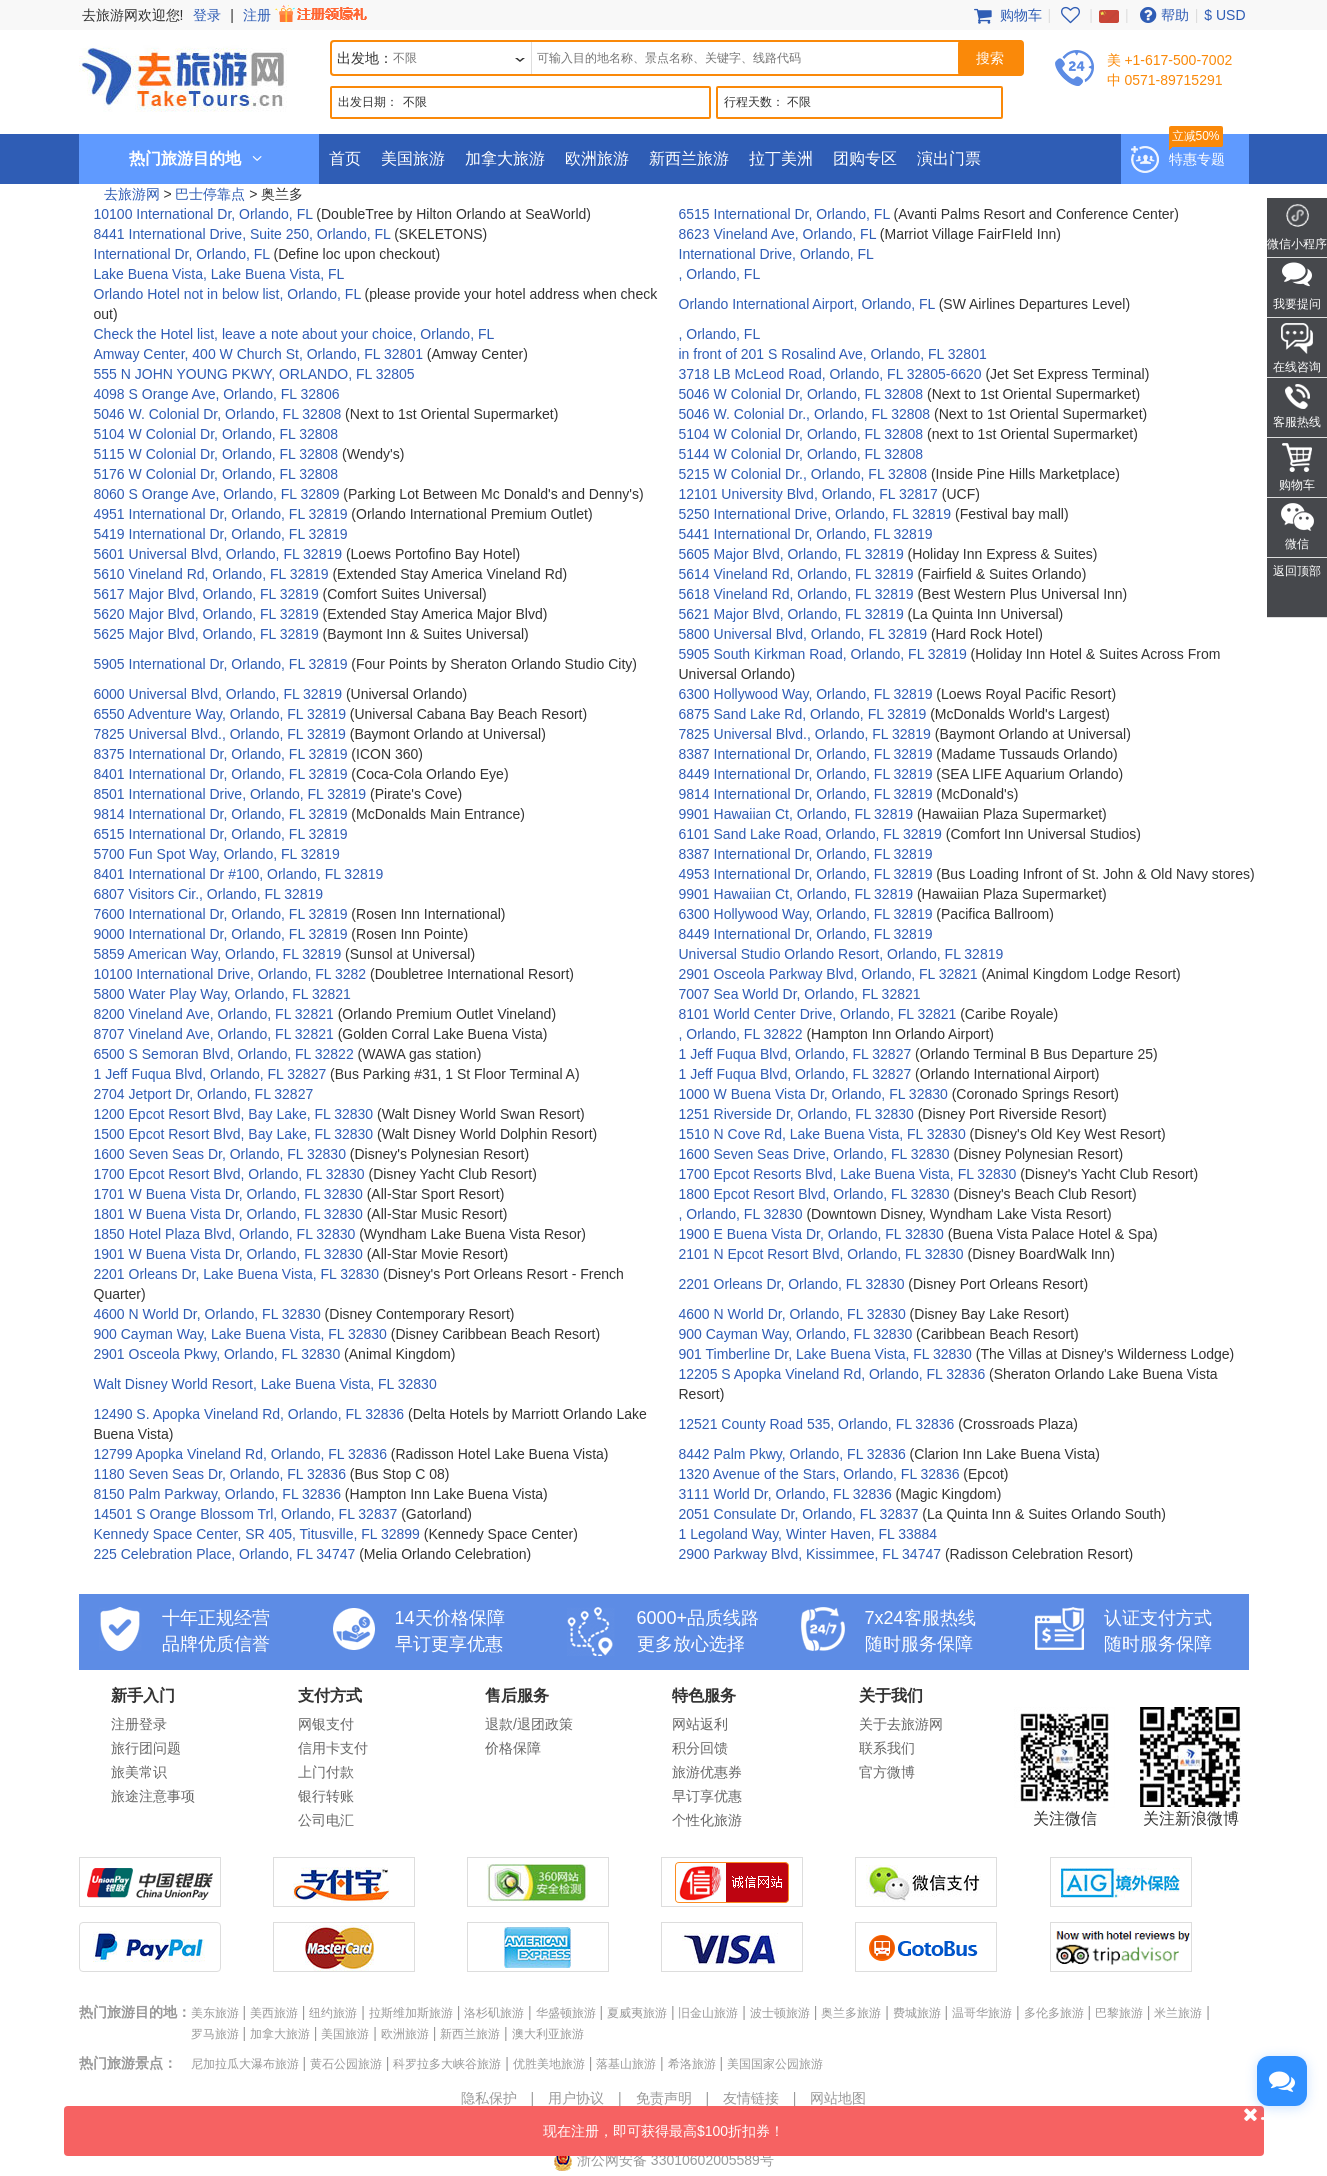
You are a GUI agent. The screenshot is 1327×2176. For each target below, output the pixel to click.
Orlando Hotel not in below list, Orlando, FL (229, 294)
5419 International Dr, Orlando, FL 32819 (221, 534)
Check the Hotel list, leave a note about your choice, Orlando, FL (294, 334)
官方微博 (887, 1772)
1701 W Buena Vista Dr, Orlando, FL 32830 (228, 1194)
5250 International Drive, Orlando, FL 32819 (815, 514)
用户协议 (576, 2098)
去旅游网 (132, 194)
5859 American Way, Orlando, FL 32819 (218, 954)
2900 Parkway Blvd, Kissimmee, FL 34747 (810, 1554)
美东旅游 (215, 2013)
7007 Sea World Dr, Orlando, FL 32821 (800, 994)
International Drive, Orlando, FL (776, 254)
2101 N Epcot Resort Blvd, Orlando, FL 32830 (821, 1254)
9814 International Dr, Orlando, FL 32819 (806, 794)
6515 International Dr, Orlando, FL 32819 (221, 834)
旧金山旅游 (708, 2013)
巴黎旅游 (1119, 2013)
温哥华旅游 (982, 2013)
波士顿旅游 (780, 2013)
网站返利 (700, 1724)
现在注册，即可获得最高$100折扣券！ (903, 2122)
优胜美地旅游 (549, 2064)
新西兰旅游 (689, 158)
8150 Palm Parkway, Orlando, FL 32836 (217, 1494)
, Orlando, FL (720, 274)
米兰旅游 (1178, 2013)
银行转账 (326, 1796)
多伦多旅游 (1054, 2013)
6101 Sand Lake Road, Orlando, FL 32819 (810, 834)
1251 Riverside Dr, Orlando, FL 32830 (796, 1114)
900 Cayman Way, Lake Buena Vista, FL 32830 (240, 1334)
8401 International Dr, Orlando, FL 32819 (221, 774)
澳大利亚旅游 (548, 2034)
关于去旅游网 (901, 1724)
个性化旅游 (707, 1820)
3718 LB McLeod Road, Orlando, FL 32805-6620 (830, 374)
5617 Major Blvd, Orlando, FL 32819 (206, 594)
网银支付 (326, 1724)
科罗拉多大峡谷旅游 (447, 2064)
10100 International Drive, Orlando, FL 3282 (230, 974)
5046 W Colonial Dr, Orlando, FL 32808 (801, 394)
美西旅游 (274, 2013)
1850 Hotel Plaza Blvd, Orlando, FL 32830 (225, 1234)
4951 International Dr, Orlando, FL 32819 (221, 514)
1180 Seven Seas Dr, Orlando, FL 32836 (220, 1474)
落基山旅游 (626, 2064)
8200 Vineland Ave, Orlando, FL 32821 (214, 1014)
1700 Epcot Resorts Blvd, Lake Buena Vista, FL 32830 (848, 1174)
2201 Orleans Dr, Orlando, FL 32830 (792, 1284)
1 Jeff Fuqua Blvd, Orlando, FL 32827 (795, 1054)
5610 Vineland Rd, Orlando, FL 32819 (211, 574)
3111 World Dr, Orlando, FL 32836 (785, 1494)
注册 (307, 15)
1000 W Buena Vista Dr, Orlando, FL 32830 (813, 1094)
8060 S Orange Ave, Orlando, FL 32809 (217, 494)
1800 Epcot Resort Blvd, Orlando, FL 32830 (814, 1194)
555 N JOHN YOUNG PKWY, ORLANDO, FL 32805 (254, 374)
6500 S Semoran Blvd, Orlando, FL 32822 (224, 1054)
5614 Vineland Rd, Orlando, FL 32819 (796, 574)
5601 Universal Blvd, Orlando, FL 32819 (218, 554)
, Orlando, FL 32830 (741, 1214)
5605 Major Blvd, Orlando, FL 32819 (791, 554)
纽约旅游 (333, 2013)
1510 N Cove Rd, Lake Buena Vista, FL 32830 (822, 1134)
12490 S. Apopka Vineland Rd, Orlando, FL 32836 (249, 1414)
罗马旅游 (215, 2034)
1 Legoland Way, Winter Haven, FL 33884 (808, 1534)
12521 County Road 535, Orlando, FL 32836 (817, 1424)
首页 (345, 158)
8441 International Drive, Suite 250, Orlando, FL (244, 234)
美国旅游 (413, 158)
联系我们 (887, 1748)
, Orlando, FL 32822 (741, 1034)
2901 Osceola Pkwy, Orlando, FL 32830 (217, 1354)
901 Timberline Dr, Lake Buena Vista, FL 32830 (825, 1354)
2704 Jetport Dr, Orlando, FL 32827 (204, 1094)
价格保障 (513, 1748)
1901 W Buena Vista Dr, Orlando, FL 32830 (228, 1254)
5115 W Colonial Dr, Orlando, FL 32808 (216, 454)
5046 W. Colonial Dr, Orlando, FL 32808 (218, 414)
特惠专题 (1197, 159)
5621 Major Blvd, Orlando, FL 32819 (791, 614)
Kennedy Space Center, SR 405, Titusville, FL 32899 (257, 1534)
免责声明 (664, 2098)
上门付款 (326, 1772)
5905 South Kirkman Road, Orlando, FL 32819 (823, 654)
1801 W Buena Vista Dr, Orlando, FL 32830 (228, 1214)
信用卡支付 (333, 1748)
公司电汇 (326, 1820)
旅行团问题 (146, 1748)
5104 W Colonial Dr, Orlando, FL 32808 (216, 434)
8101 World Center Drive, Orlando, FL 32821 (818, 1014)
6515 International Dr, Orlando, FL (786, 214)
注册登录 (139, 1724)
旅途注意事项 (153, 1796)
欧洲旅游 (597, 158)
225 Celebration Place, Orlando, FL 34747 (225, 1554)
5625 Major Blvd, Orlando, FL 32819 (206, 634)
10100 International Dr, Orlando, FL (205, 214)
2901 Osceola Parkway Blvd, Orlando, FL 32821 (828, 974)
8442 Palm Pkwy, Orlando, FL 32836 (792, 1454)
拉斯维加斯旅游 (411, 2013)
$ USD (1224, 15)
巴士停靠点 (210, 194)
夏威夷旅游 (637, 2013)
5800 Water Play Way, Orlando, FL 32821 (222, 994)
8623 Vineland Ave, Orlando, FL (779, 234)
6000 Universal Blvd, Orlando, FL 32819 (218, 694)
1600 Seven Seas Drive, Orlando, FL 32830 (814, 1154)
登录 (207, 15)
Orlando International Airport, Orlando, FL (809, 304)
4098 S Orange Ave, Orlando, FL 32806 (217, 394)
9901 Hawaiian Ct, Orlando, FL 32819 (796, 814)
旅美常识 (139, 1772)
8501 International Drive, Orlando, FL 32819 (230, 794)
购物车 (1006, 15)
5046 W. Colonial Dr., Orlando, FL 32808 (805, 414)
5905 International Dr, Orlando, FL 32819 (221, 664)
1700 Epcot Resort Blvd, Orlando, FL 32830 (229, 1174)
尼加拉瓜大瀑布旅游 (245, 2064)
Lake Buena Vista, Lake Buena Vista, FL (219, 274)
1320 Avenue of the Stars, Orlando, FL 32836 (819, 1474)
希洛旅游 (692, 2064)
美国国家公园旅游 (775, 2064)
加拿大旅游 (505, 158)
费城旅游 (917, 2013)
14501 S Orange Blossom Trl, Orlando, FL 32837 (246, 1514)
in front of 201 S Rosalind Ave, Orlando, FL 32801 (833, 354)
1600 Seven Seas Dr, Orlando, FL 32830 (220, 1154)
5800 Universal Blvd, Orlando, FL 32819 (803, 634)
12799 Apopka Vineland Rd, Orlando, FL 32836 (240, 1454)
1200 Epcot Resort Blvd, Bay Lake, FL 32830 (234, 1114)
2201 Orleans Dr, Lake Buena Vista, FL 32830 (237, 1274)
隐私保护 (489, 2098)
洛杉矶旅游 (494, 2013)
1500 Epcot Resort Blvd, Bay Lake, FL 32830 (234, 1134)
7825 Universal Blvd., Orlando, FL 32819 (220, 734)
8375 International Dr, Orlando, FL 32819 (221, 754)
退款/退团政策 (529, 1724)
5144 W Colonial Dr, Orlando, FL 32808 (801, 454)
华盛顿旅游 (566, 2013)
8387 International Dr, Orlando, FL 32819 (806, 754)
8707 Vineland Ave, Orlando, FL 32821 (214, 1034)
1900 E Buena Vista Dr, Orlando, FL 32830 (811, 1234)
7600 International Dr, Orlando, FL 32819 (221, 914)
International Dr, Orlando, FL (184, 254)
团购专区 (865, 158)
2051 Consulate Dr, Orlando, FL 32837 (799, 1514)
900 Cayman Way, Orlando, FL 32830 (796, 1334)
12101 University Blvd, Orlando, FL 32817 (808, 494)
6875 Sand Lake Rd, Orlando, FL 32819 (803, 714)
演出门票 (949, 158)
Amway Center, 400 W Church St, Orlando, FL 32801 (258, 354)
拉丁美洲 (781, 158)
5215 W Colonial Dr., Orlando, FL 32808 (803, 474)
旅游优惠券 (707, 1772)
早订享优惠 (707, 1796)
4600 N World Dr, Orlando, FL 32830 (207, 1314)
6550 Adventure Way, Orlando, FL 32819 (220, 714)
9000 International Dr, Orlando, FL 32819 (221, 934)
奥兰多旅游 (851, 2013)
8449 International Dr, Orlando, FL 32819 (806, 774)
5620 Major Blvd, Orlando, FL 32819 (206, 614)
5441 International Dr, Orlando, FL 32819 (806, 534)
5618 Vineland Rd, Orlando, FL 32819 (796, 594)
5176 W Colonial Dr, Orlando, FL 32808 (216, 474)
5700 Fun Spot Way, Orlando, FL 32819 (217, 854)
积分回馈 (700, 1748)
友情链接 (751, 2098)
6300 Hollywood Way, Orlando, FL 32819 (806, 694)
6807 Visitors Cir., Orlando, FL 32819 (209, 894)
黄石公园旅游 (346, 2064)
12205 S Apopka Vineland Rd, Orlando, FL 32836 (832, 1374)
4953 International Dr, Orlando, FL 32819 (806, 874)
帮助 (1162, 15)
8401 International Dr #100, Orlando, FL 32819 (239, 874)
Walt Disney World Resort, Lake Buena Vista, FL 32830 (265, 1384)
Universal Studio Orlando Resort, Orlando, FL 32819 (841, 954)
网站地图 (838, 2098)
